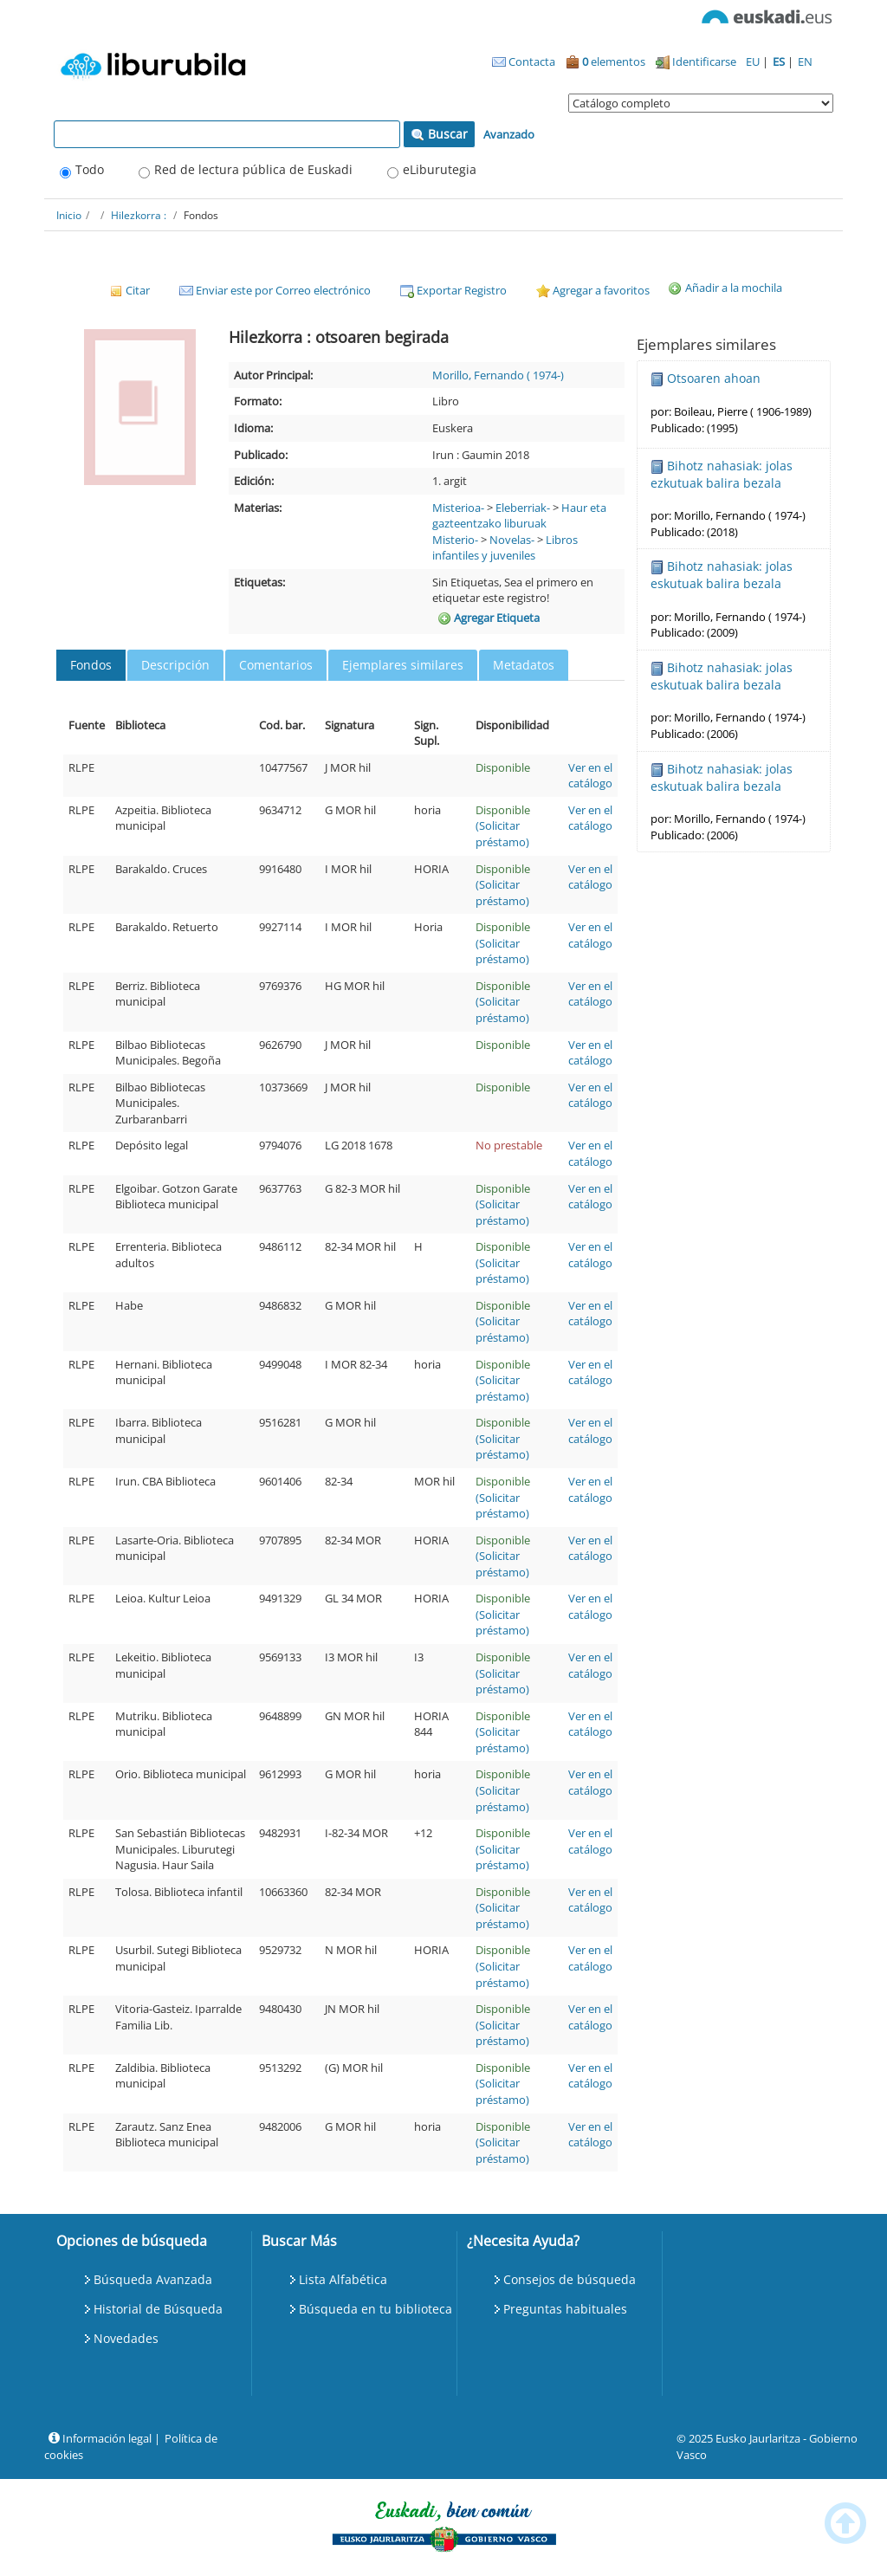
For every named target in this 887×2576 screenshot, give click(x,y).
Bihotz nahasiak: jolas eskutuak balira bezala (722, 575)
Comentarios (276, 665)
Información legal (100, 2438)
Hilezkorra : (138, 215)
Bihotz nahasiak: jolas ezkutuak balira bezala (722, 474)
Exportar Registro (453, 290)
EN (805, 61)
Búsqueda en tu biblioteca (375, 2309)
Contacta (523, 61)
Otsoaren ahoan (714, 378)
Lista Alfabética (343, 2279)
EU (754, 61)
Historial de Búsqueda (158, 2309)
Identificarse (696, 61)
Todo (89, 169)
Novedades (126, 2338)
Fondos (91, 665)
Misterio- (455, 539)
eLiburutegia (439, 169)
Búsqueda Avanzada (153, 2279)
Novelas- (511, 539)
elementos (605, 61)
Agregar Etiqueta (488, 617)
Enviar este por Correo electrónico (275, 290)
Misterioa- (458, 507)
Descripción (175, 665)
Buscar (439, 134)
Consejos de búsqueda (569, 2279)
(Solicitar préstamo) (502, 834)
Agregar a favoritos (593, 290)
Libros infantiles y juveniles (505, 548)
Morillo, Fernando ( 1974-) (498, 375)
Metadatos (523, 665)
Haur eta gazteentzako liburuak (519, 516)
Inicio (68, 215)
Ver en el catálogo (590, 776)
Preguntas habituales (565, 2309)
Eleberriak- (522, 507)
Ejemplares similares (402, 665)
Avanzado (508, 134)
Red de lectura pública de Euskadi (253, 169)
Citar (129, 290)
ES (780, 61)
